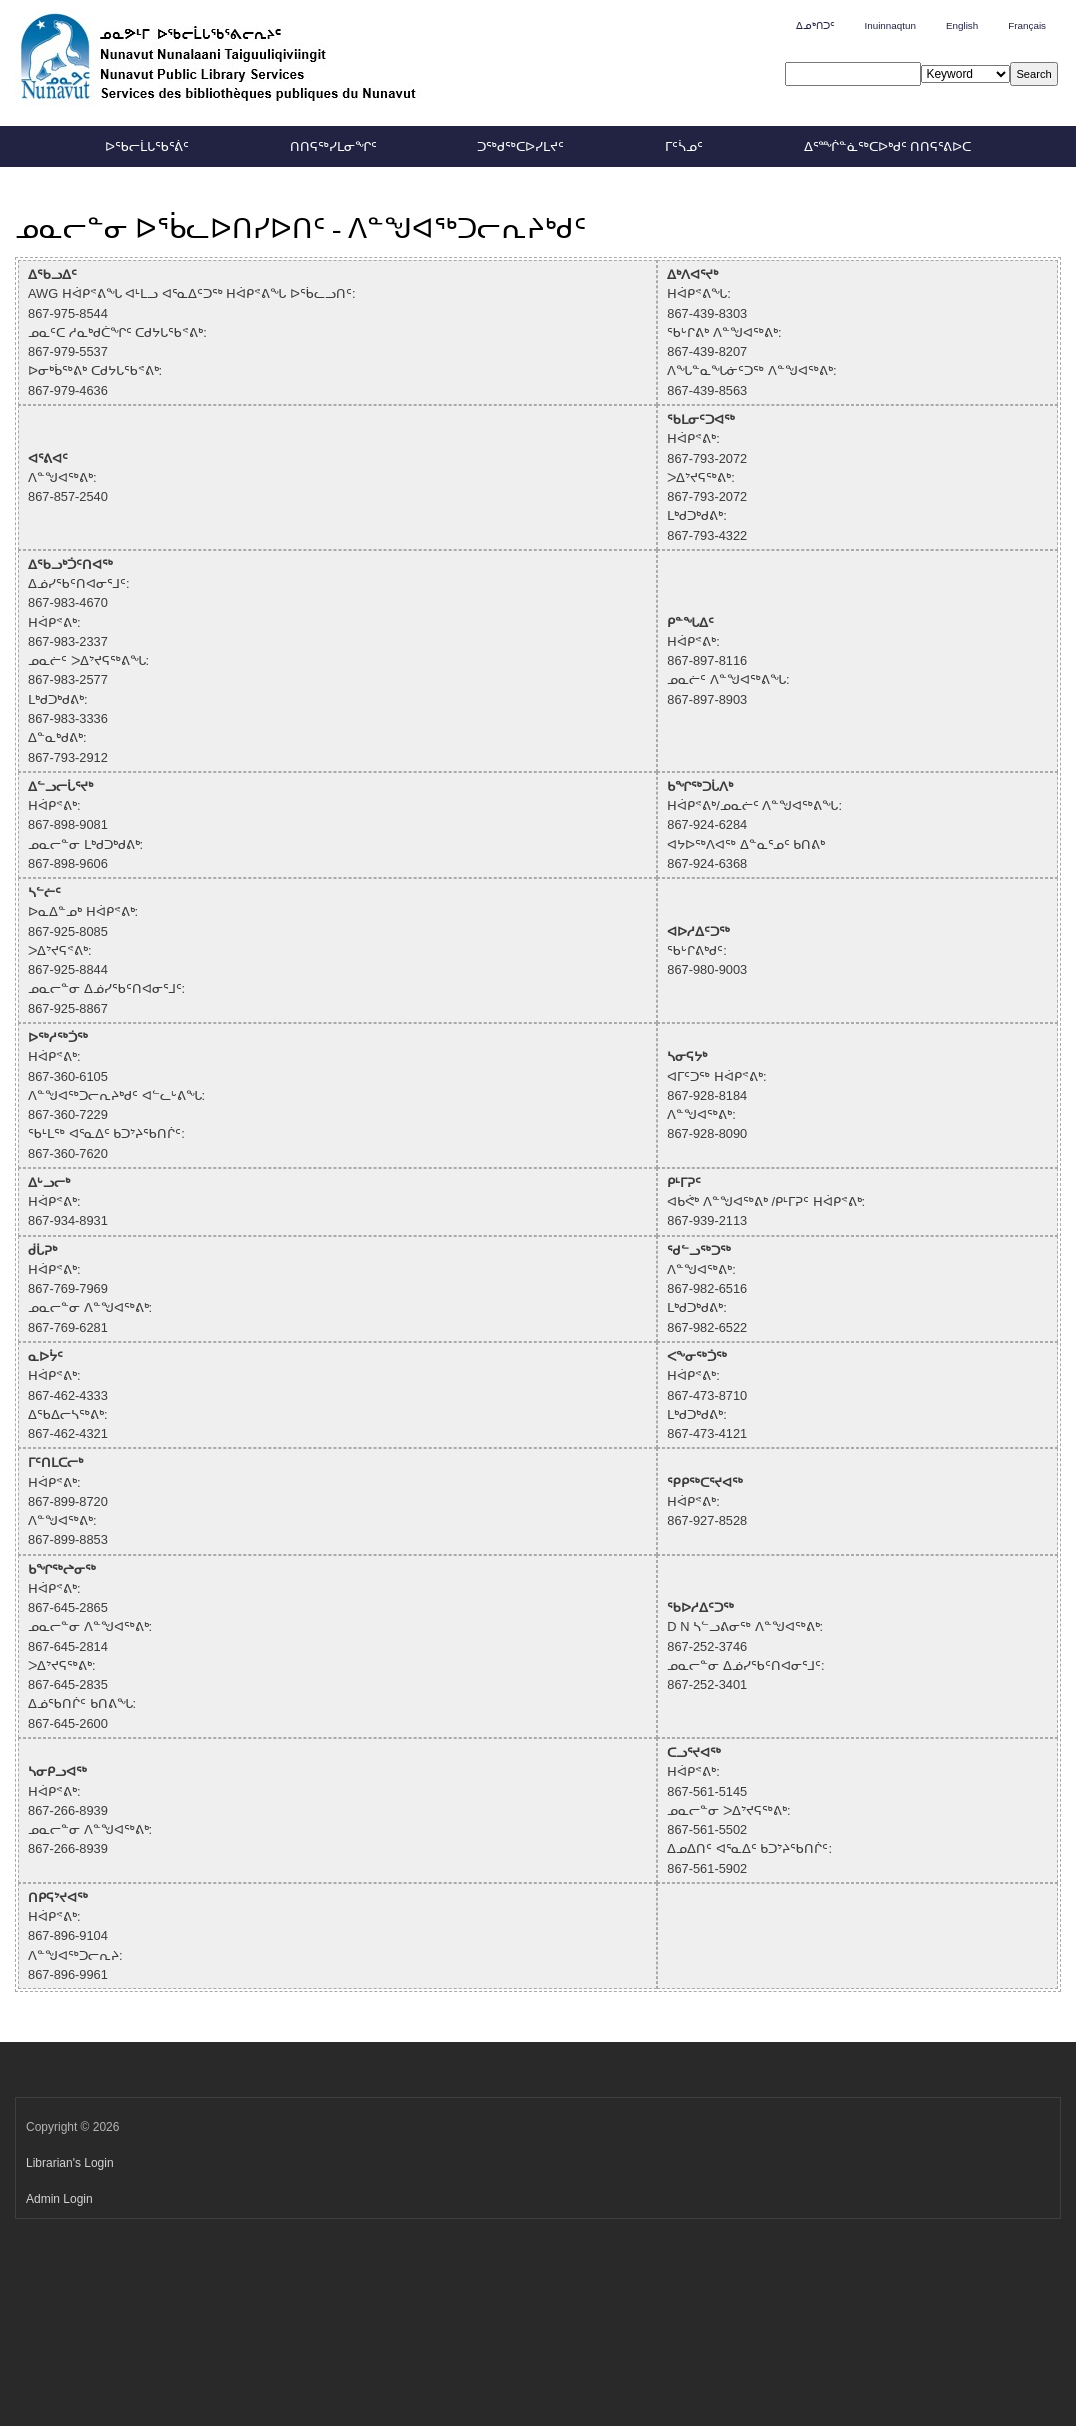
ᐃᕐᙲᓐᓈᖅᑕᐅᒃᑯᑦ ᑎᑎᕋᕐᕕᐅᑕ (887, 146)
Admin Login (59, 2199)
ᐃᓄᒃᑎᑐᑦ (815, 25)
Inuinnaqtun (889, 25)
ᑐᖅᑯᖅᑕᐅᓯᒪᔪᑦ (520, 146)
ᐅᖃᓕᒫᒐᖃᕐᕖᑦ (147, 146)
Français (1027, 25)
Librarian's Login (70, 2163)
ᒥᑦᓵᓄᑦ (684, 146)
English (962, 25)
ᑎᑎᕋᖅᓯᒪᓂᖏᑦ (333, 146)
